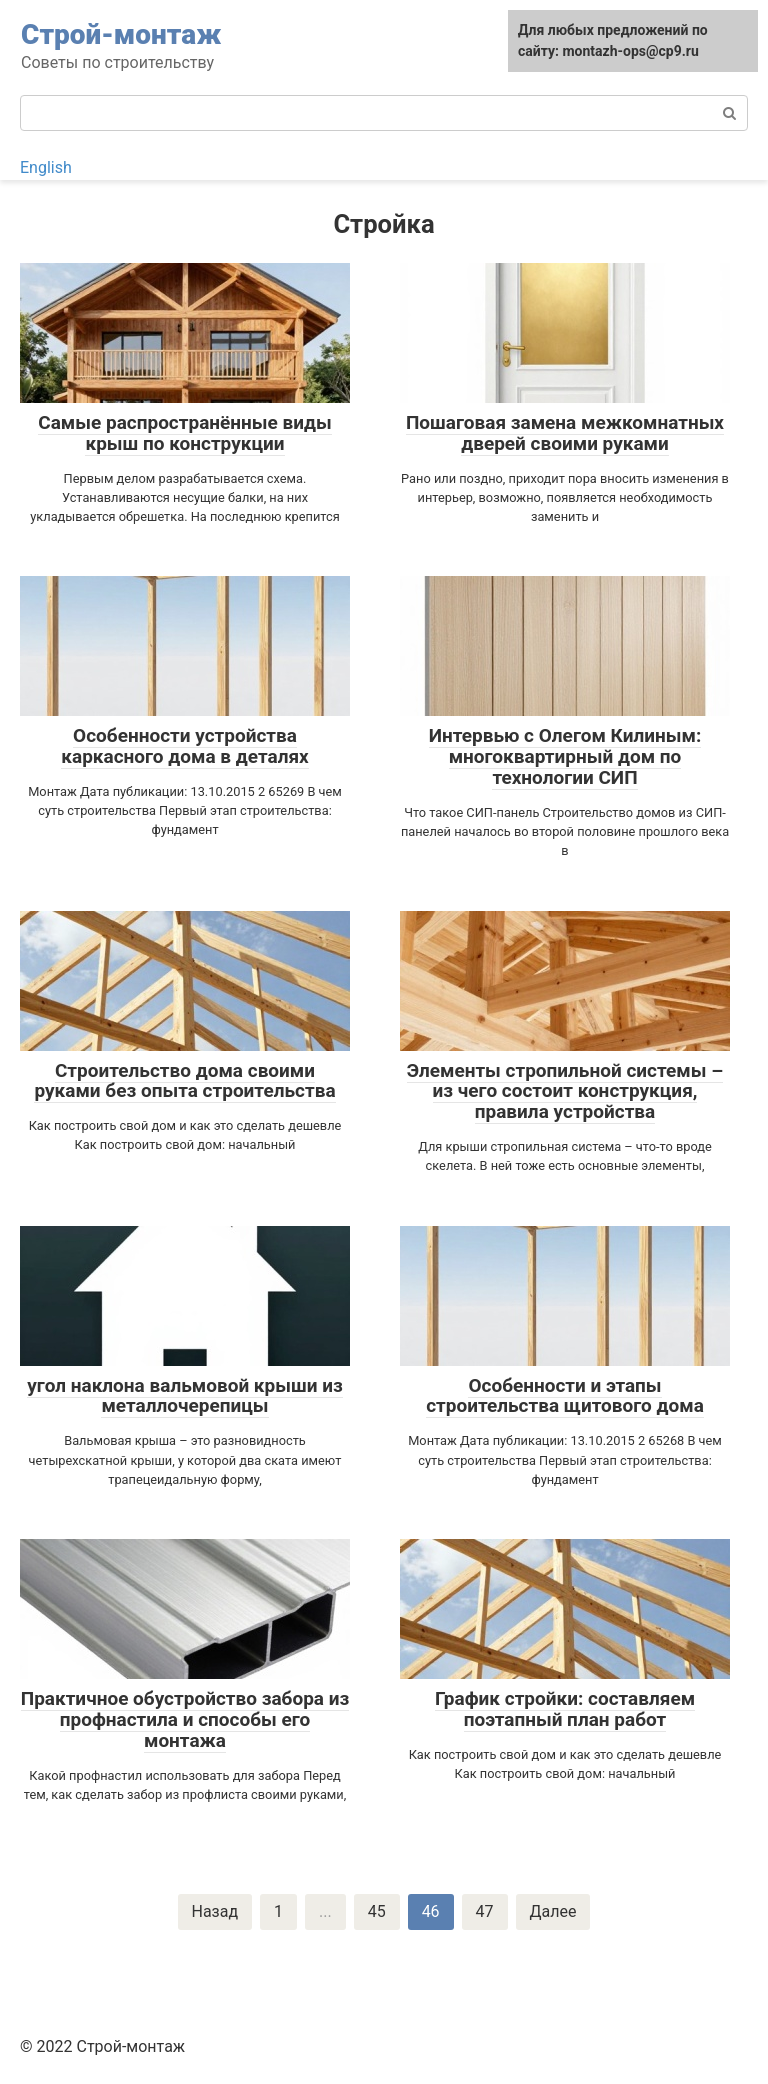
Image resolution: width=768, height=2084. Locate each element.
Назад (215, 1911)
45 (377, 1911)
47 (485, 1911)
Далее (553, 1911)
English (46, 167)
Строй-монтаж (121, 34)
